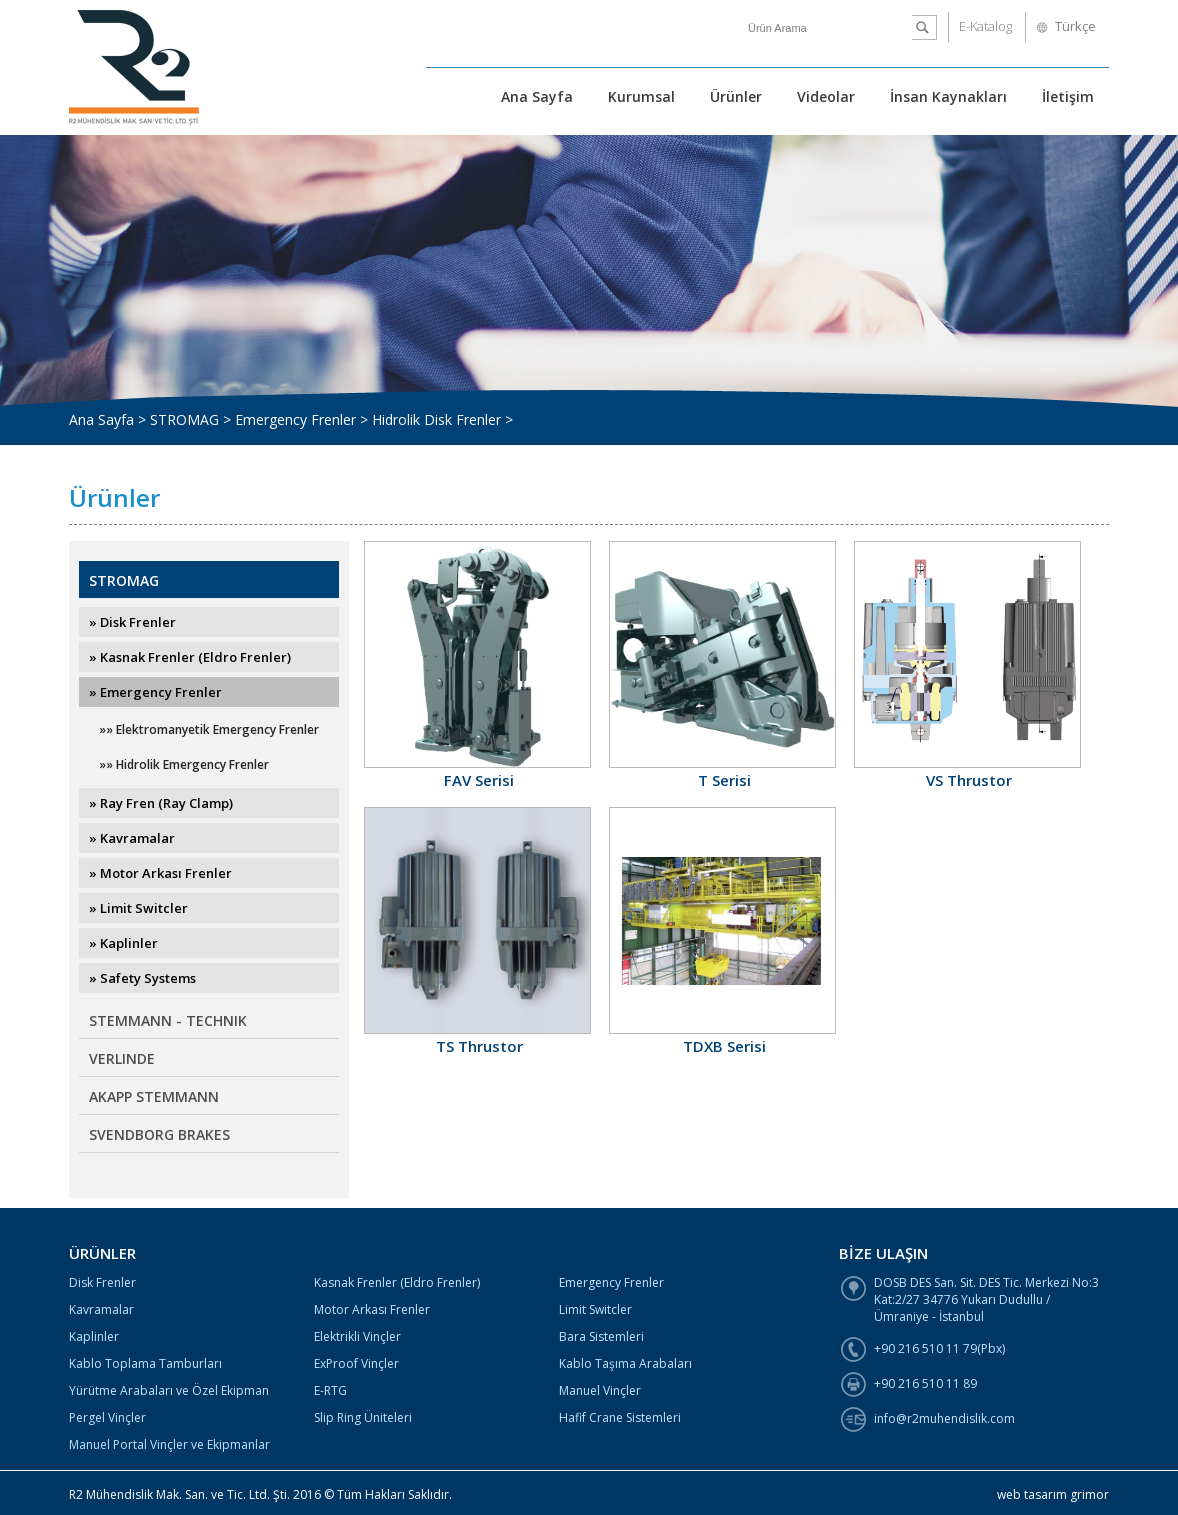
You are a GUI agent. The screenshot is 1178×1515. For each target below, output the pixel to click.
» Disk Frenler (132, 622)
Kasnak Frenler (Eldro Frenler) (397, 1282)
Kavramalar (101, 1309)
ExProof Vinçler (356, 1363)
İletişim (1068, 96)
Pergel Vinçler (107, 1417)
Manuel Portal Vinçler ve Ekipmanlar (169, 1444)
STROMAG (124, 580)
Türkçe (1075, 26)
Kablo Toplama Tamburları (145, 1363)
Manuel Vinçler (600, 1390)
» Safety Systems (142, 978)
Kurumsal (641, 96)
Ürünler (736, 96)
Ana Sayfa (537, 96)
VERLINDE (122, 1058)
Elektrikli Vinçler (357, 1336)
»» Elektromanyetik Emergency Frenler (209, 729)
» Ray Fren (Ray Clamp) (161, 803)
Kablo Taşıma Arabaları (625, 1363)
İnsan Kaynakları (948, 96)
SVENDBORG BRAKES (159, 1134)
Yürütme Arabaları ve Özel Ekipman (169, 1390)
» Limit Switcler (138, 908)
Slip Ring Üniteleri (363, 1417)
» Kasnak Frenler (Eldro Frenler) (190, 657)
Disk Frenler (102, 1282)
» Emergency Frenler (155, 692)
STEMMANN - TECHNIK (168, 1020)
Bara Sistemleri (601, 1336)
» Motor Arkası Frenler (160, 873)
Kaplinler (94, 1336)
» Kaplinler (123, 943)
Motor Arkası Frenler (372, 1309)
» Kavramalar (132, 838)
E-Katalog (985, 26)
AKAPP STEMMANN (154, 1096)
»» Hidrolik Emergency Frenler (184, 764)
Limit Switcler (595, 1309)
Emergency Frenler (611, 1282)
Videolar (826, 96)
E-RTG (330, 1390)
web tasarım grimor (1053, 1494)
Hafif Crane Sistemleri (620, 1417)
